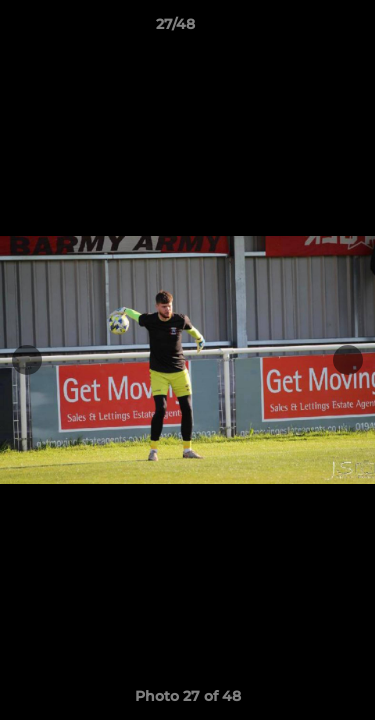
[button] (303, 29)
